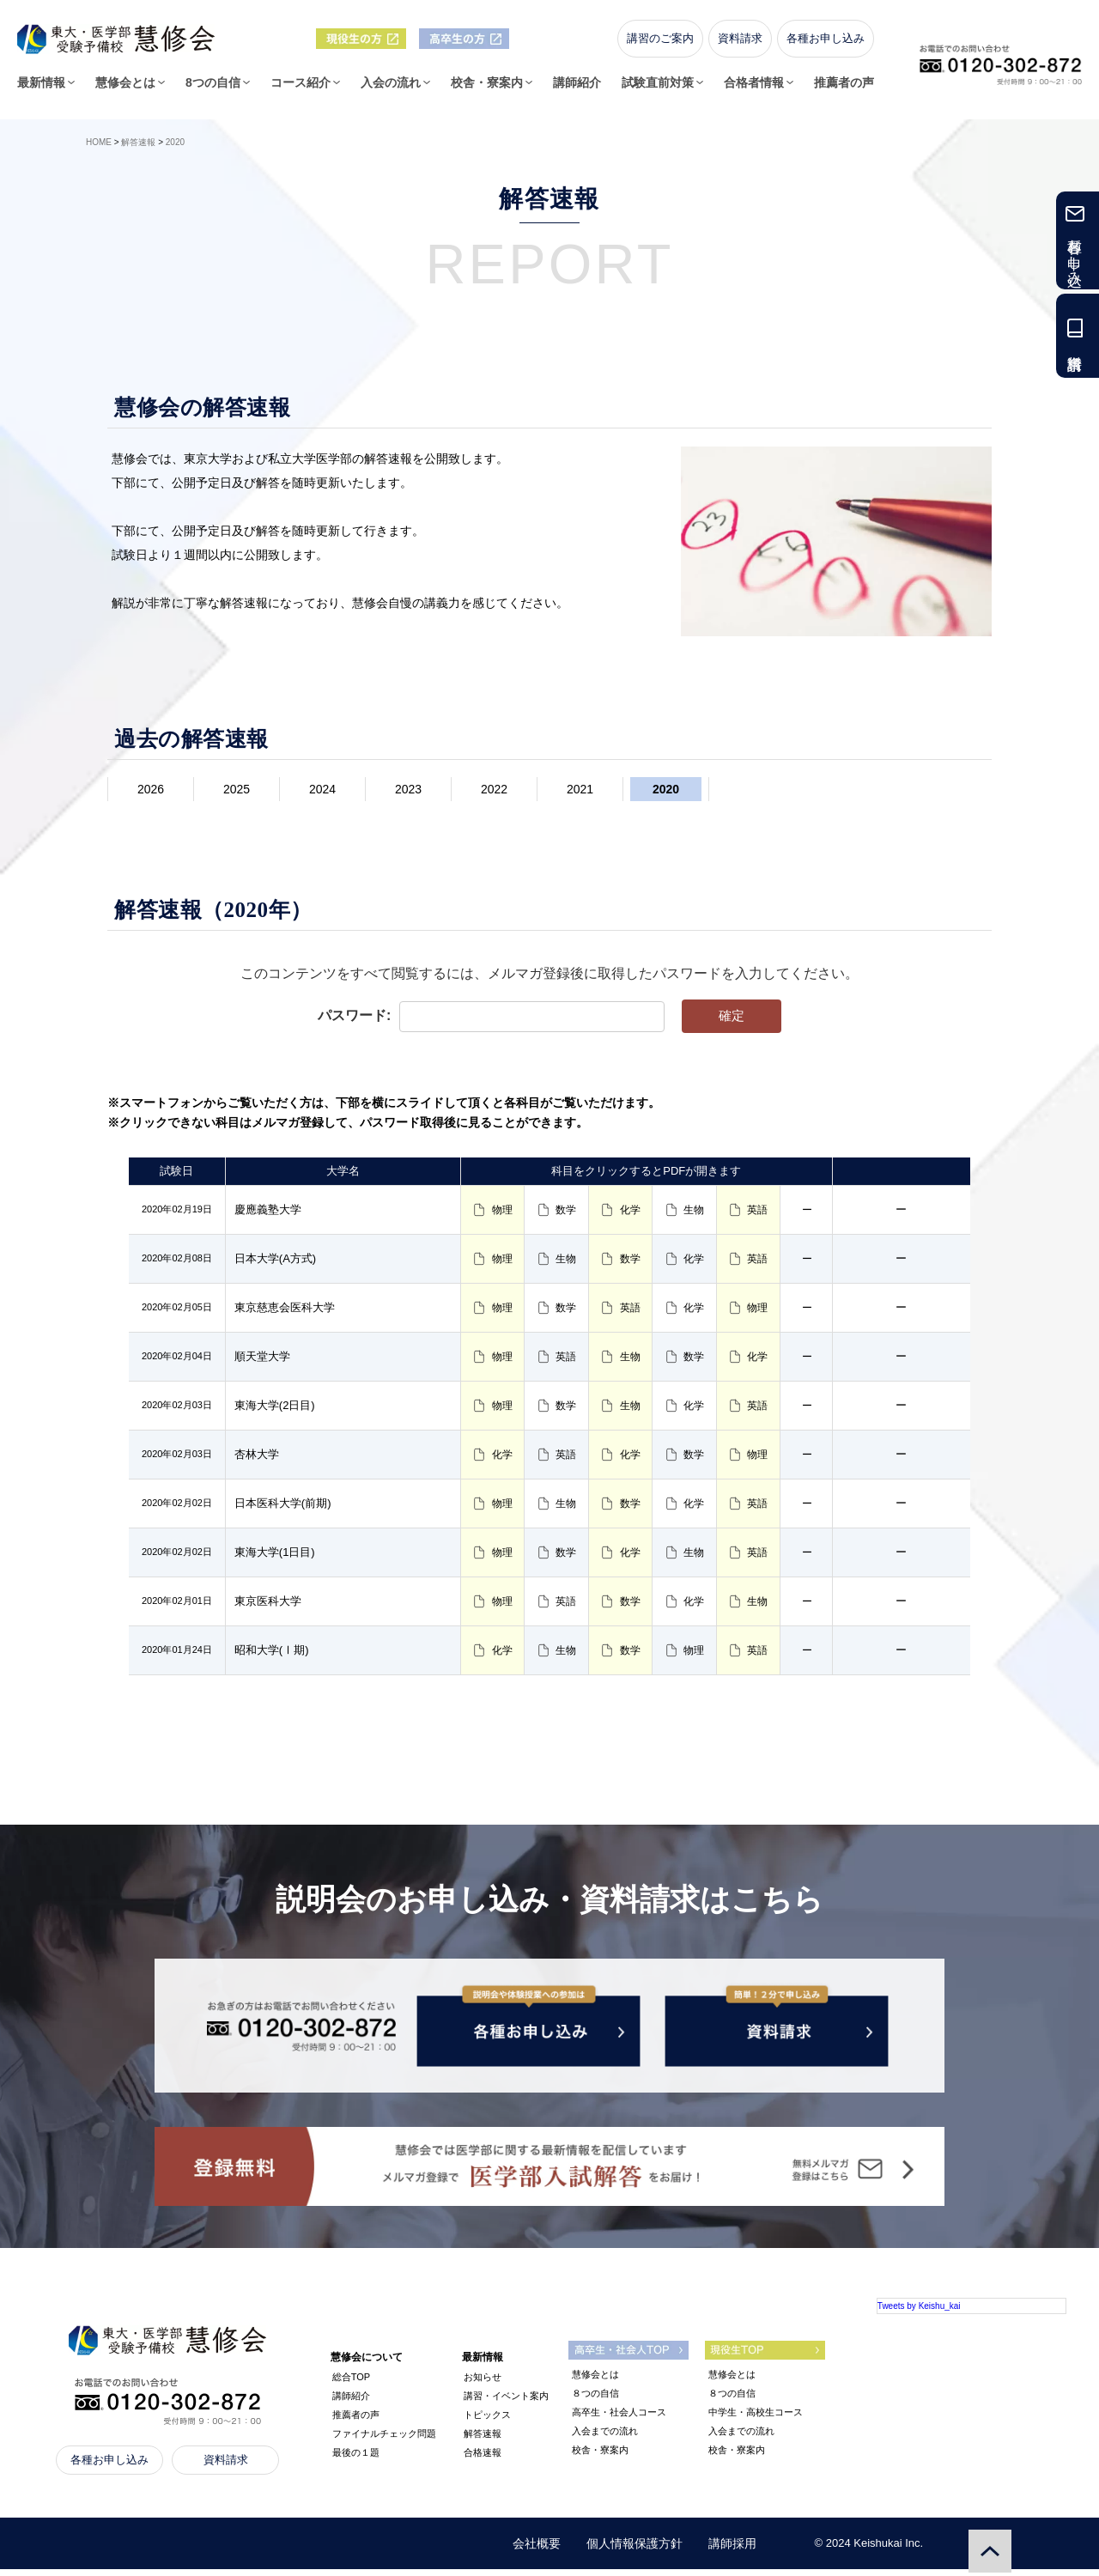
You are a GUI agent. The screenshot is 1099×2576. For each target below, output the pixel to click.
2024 (322, 789)
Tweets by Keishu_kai (919, 2313)
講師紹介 (577, 88)
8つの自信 (212, 88)
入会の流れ (391, 88)
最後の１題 (355, 2459)
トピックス (487, 2421)
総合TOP (351, 2384)
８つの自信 (595, 2400)
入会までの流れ (605, 2438)
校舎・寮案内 (487, 88)
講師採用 (732, 2550)
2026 (150, 789)
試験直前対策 (658, 88)
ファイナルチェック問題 (384, 2440)
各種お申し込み (825, 44)
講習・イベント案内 (506, 2402)
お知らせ (482, 2384)
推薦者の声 (844, 88)
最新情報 (41, 88)
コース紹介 (300, 88)
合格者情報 (754, 88)
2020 (666, 789)
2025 (236, 789)
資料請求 (740, 44)
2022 (494, 789)
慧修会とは (125, 88)
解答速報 (482, 2440)
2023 (408, 789)
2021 (580, 789)
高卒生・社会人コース (619, 2419)
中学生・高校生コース (755, 2419)
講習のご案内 (660, 44)
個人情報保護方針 (634, 2550)
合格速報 (482, 2459)
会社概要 (537, 2550)
